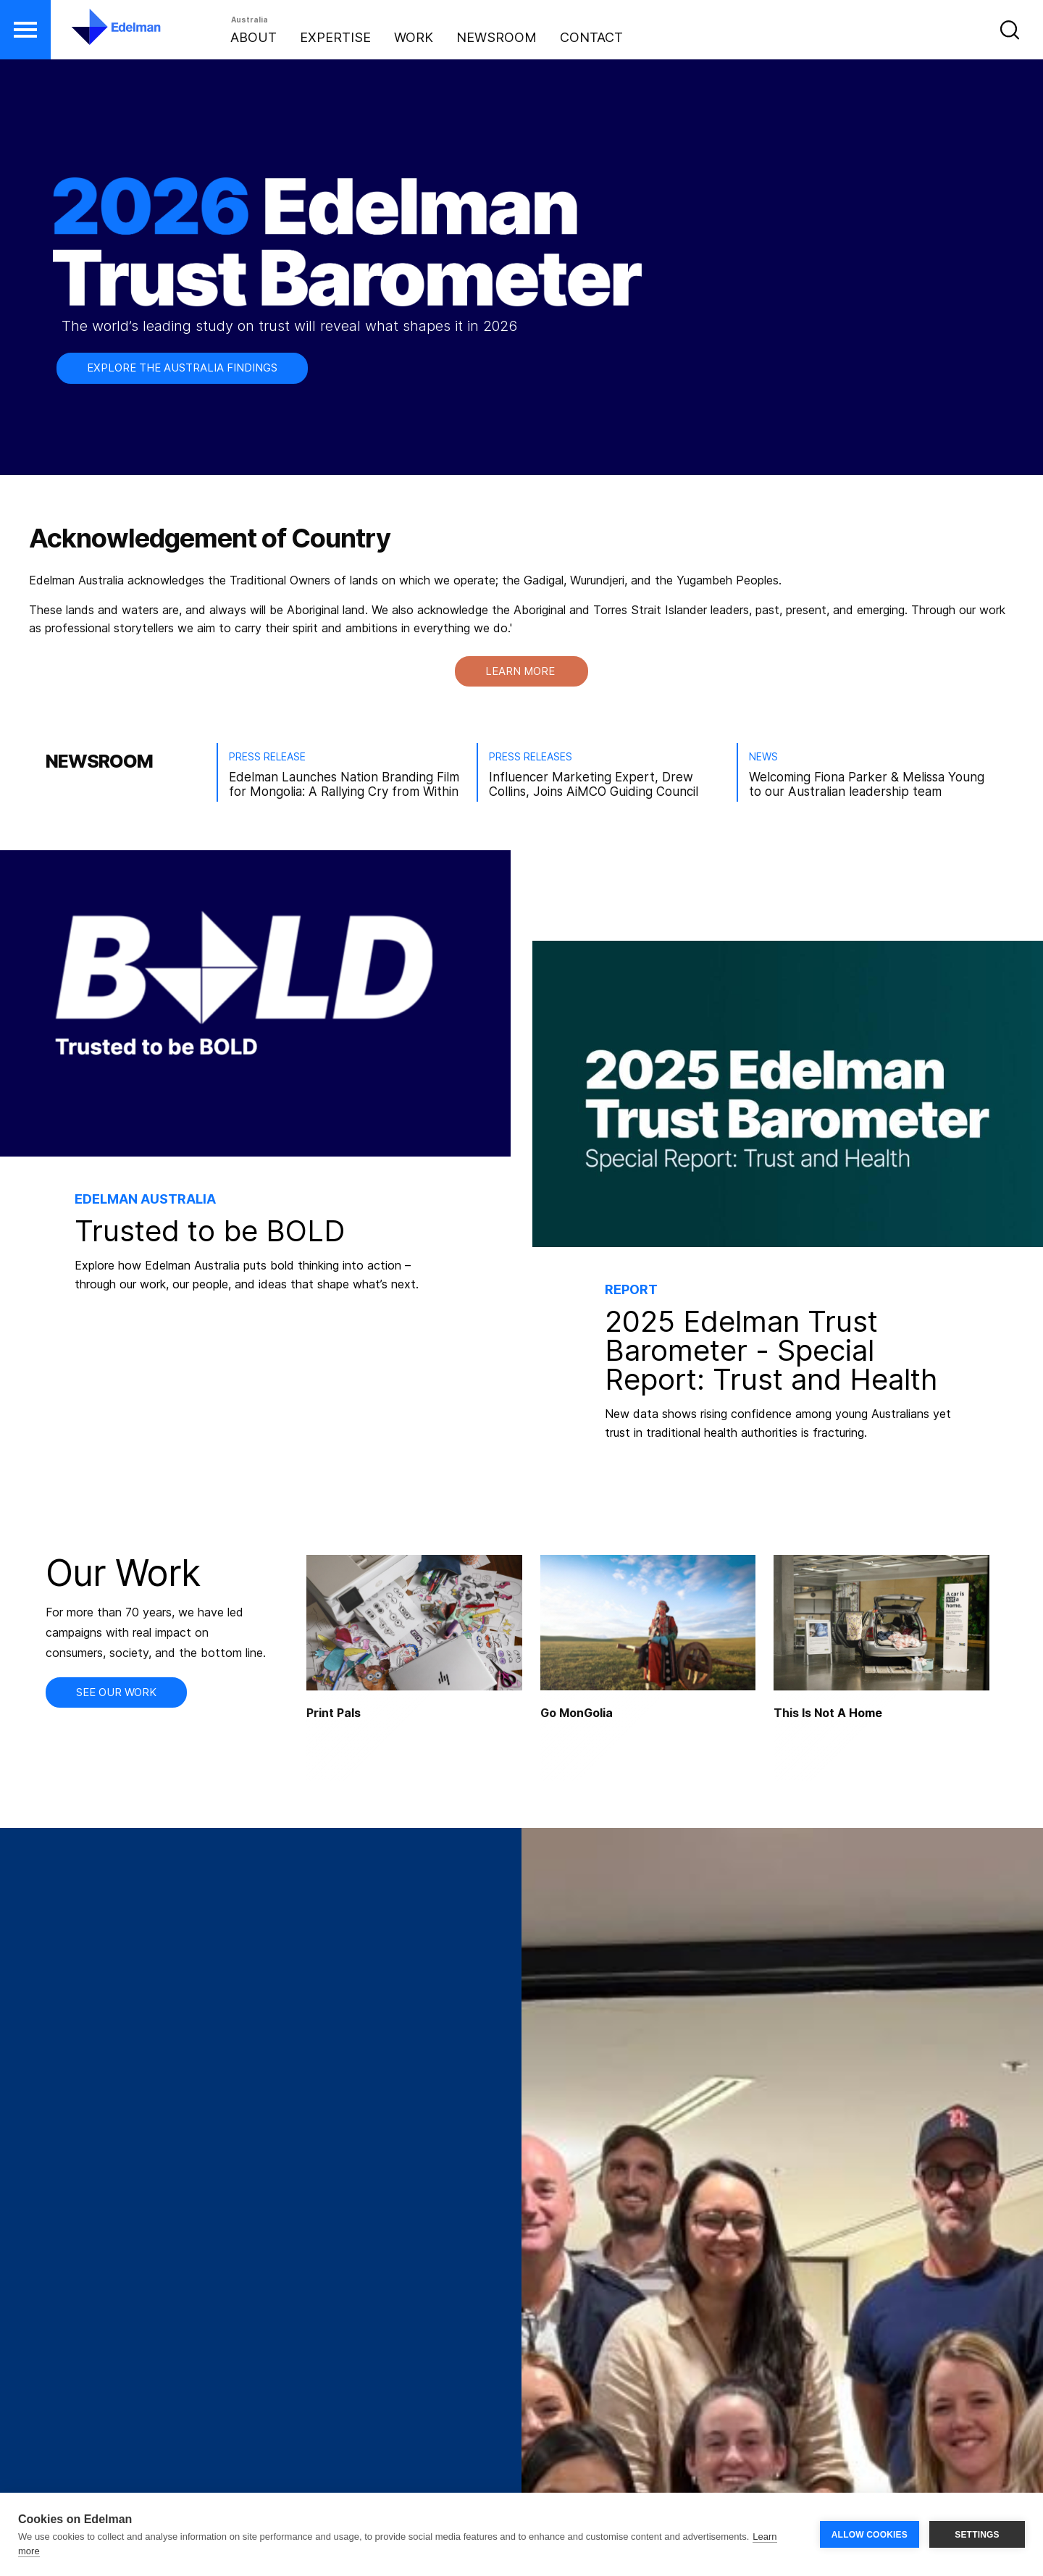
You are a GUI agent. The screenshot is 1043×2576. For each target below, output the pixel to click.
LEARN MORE (521, 671)
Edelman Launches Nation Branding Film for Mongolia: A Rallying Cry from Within (344, 784)
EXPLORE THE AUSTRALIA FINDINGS (182, 367)
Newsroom (496, 37)
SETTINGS (977, 2535)
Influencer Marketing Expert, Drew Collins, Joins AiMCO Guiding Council (593, 784)
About (253, 37)
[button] (25, 29)
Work (413, 37)
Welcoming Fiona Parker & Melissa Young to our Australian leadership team (866, 784)
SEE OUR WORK (116, 1692)
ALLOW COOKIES (870, 2535)
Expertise (335, 37)
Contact (591, 37)
